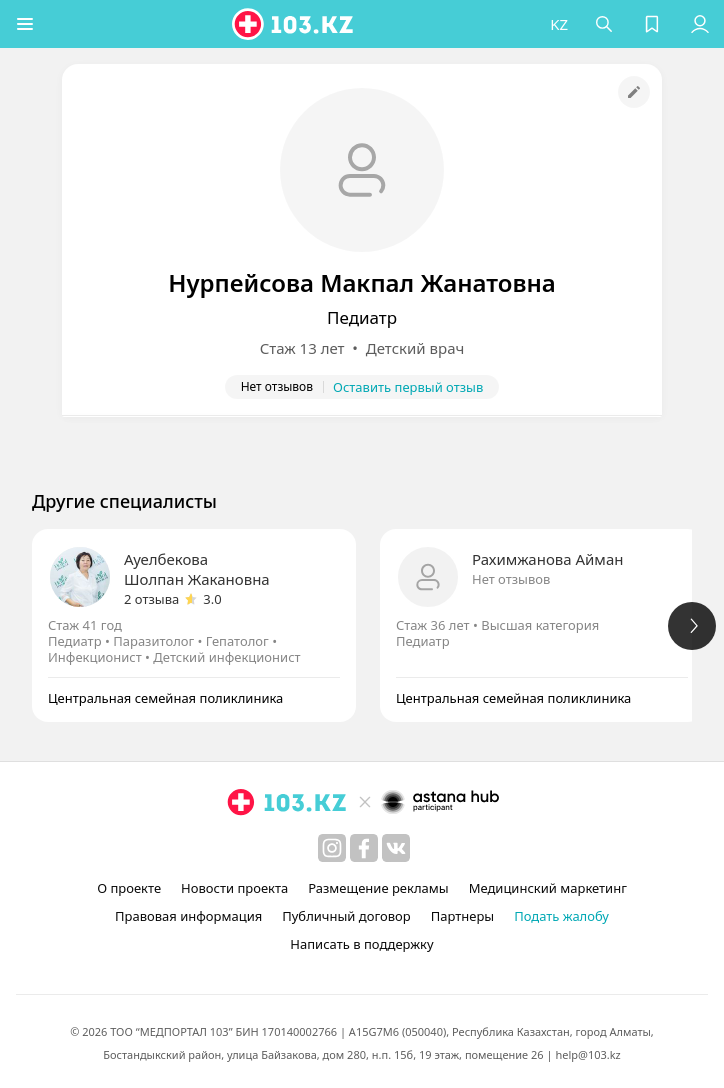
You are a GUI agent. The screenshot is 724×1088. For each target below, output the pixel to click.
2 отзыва (151, 599)
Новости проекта (234, 888)
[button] (25, 24)
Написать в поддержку (361, 944)
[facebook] (364, 848)
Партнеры (463, 916)
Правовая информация (188, 916)
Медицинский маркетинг (548, 888)
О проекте (129, 888)
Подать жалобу (561, 916)
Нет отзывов (511, 579)
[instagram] (332, 848)
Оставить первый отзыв (408, 387)
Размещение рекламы (378, 888)
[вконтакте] (396, 848)
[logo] (294, 24)
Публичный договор (346, 916)
